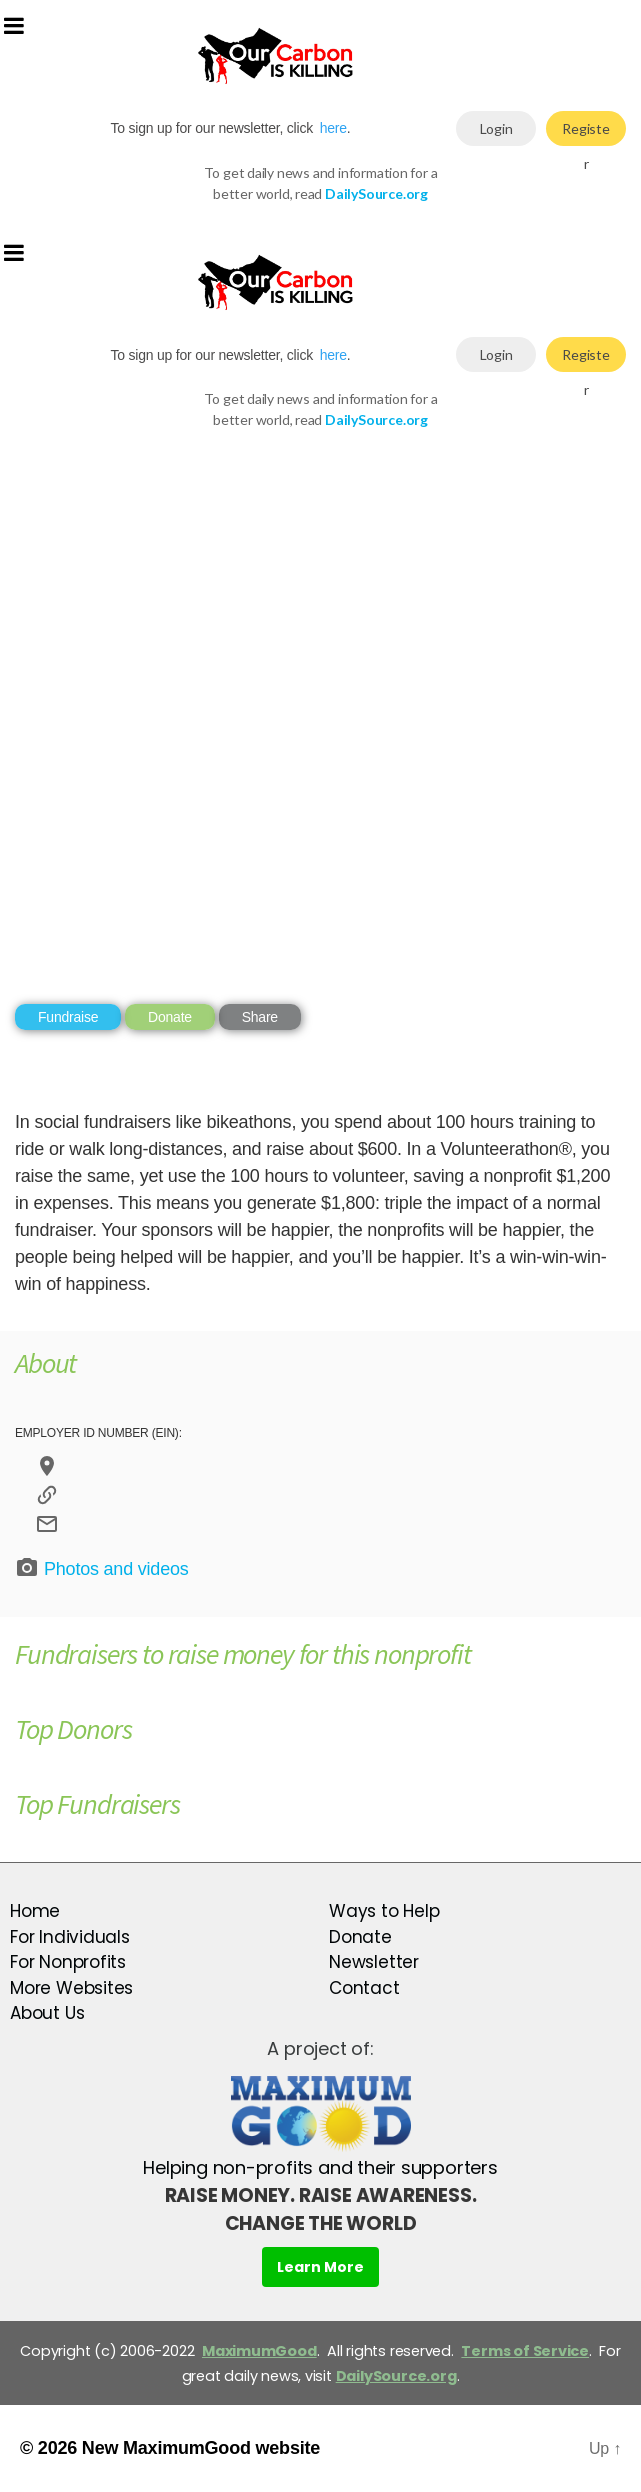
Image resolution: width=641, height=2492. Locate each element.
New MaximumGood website (201, 2448)
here (333, 128)
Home (35, 1911)
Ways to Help (384, 1911)
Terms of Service (525, 2351)
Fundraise (68, 1017)
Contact (364, 1988)
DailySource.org (396, 2376)
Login (496, 128)
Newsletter (374, 1962)
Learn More (320, 2267)
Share (260, 1017)
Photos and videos (102, 1568)
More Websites (71, 1988)
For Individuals (70, 1937)
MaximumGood (259, 2351)
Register (586, 133)
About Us (47, 2013)
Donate (170, 1017)
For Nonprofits (68, 1962)
